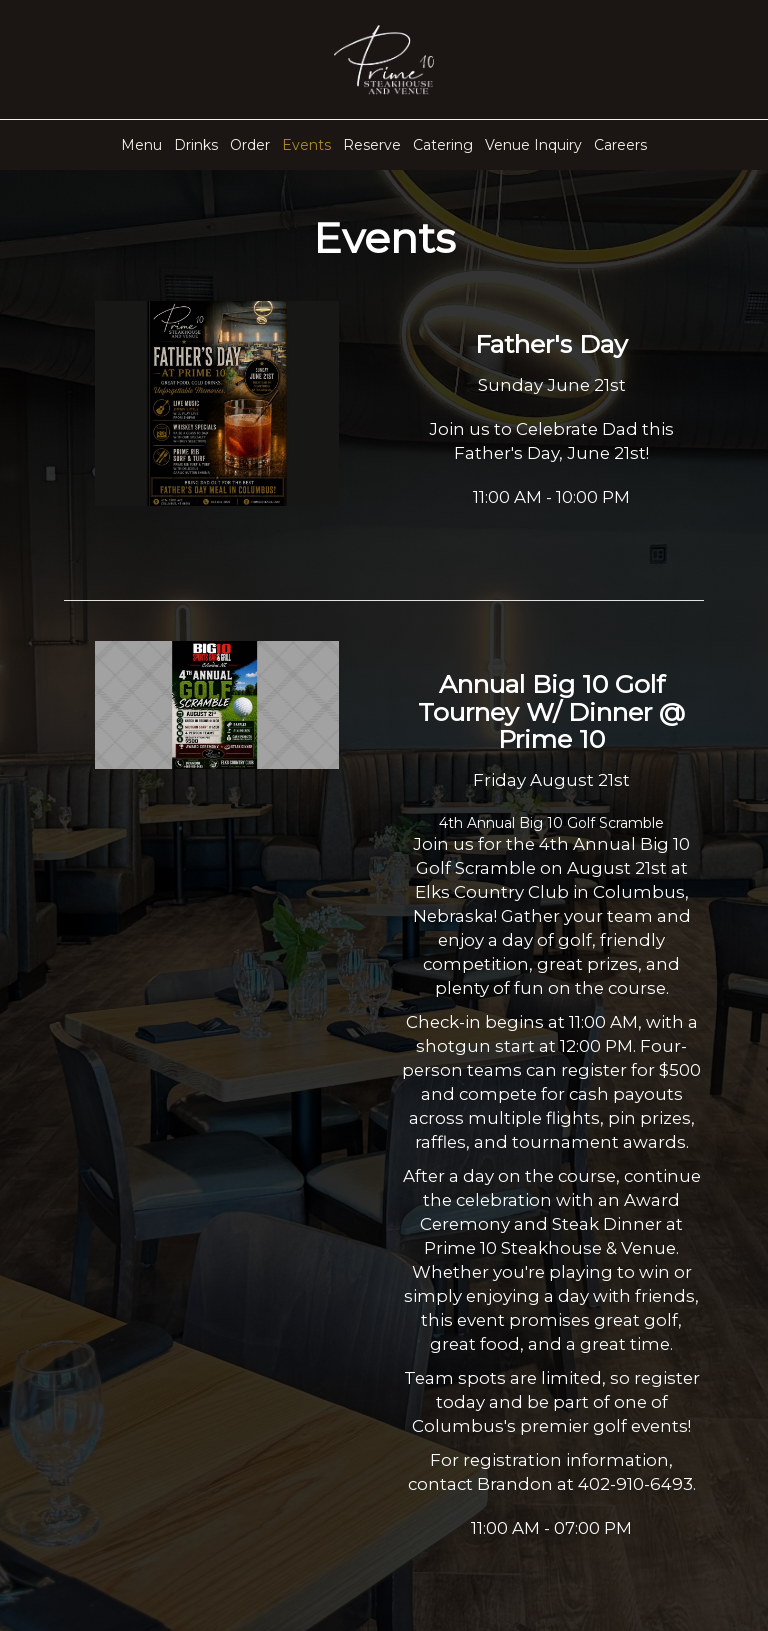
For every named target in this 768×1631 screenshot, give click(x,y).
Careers (620, 145)
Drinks (196, 145)
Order (250, 145)
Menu (141, 145)
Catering (443, 145)
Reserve (372, 145)
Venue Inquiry (533, 145)
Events (306, 145)
